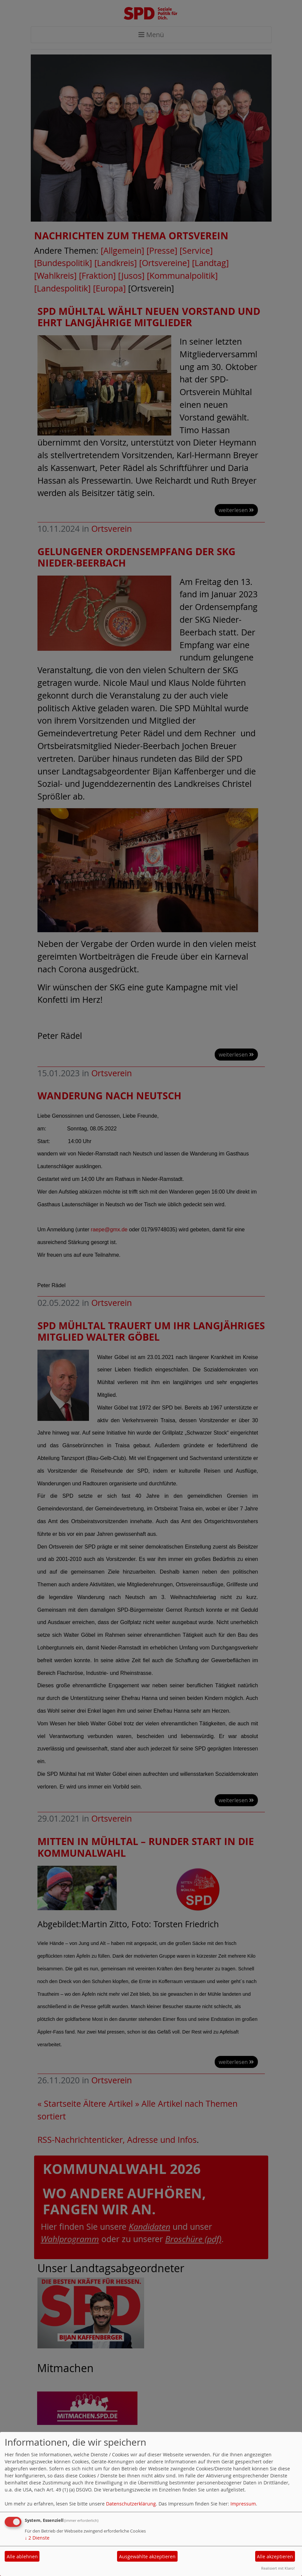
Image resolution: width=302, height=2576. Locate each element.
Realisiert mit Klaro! (278, 2568)
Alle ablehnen (22, 2556)
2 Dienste (37, 2538)
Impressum (243, 2503)
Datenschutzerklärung (131, 2503)
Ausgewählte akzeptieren (147, 2556)
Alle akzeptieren (275, 2556)
